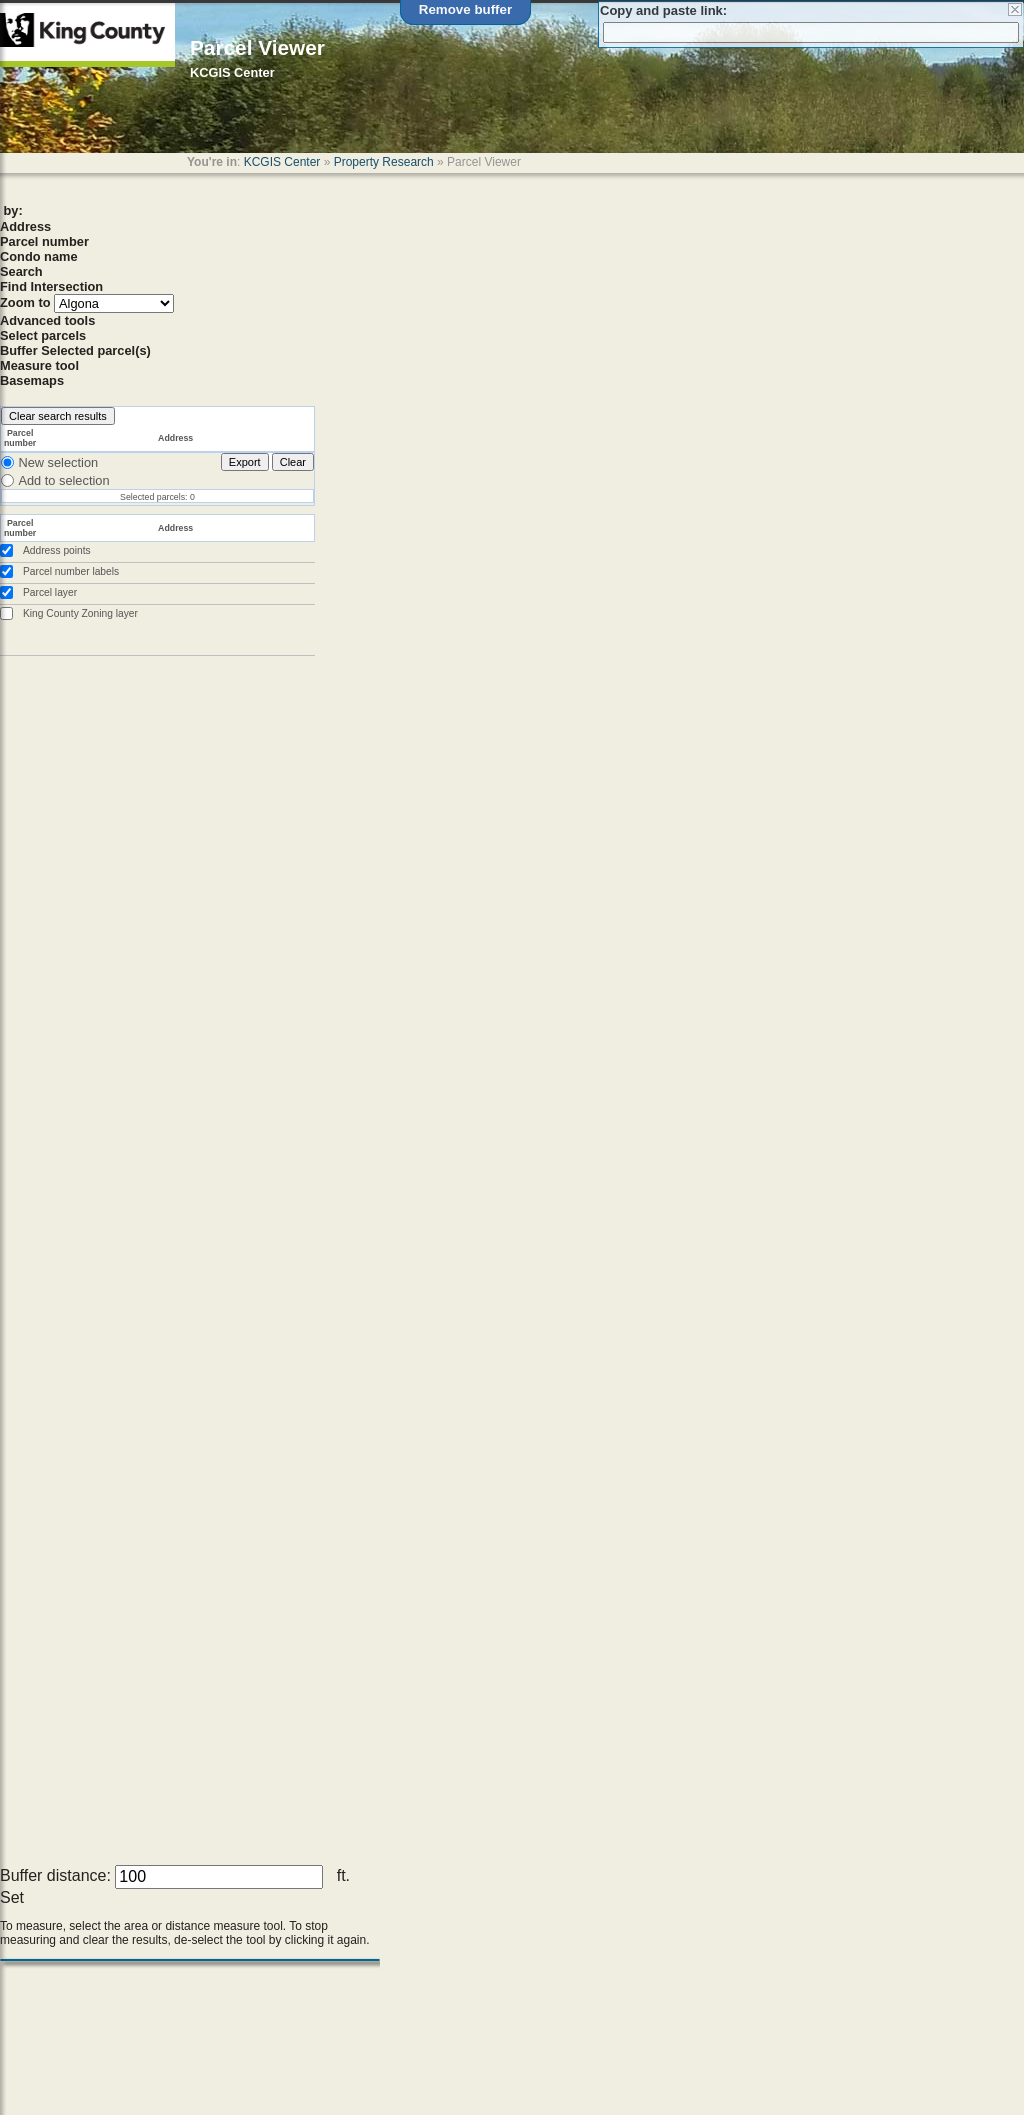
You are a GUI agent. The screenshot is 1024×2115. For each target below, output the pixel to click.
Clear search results (58, 416)
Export (245, 462)
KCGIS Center (282, 162)
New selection (58, 462)
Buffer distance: (55, 1875)
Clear (293, 462)
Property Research (384, 162)
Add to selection (63, 480)
